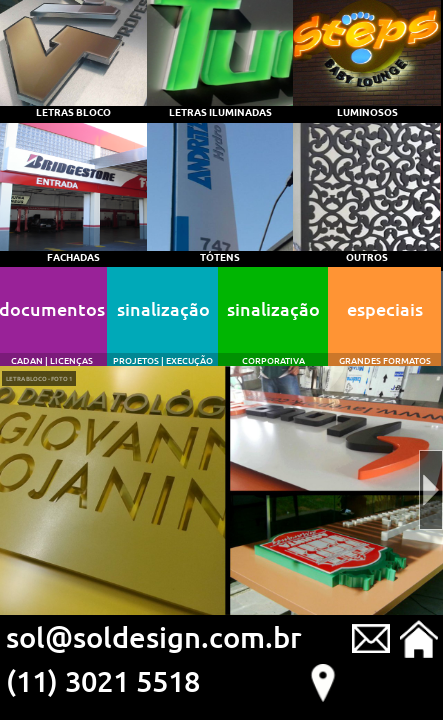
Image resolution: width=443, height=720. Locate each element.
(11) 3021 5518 (103, 680)
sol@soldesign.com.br (154, 636)
